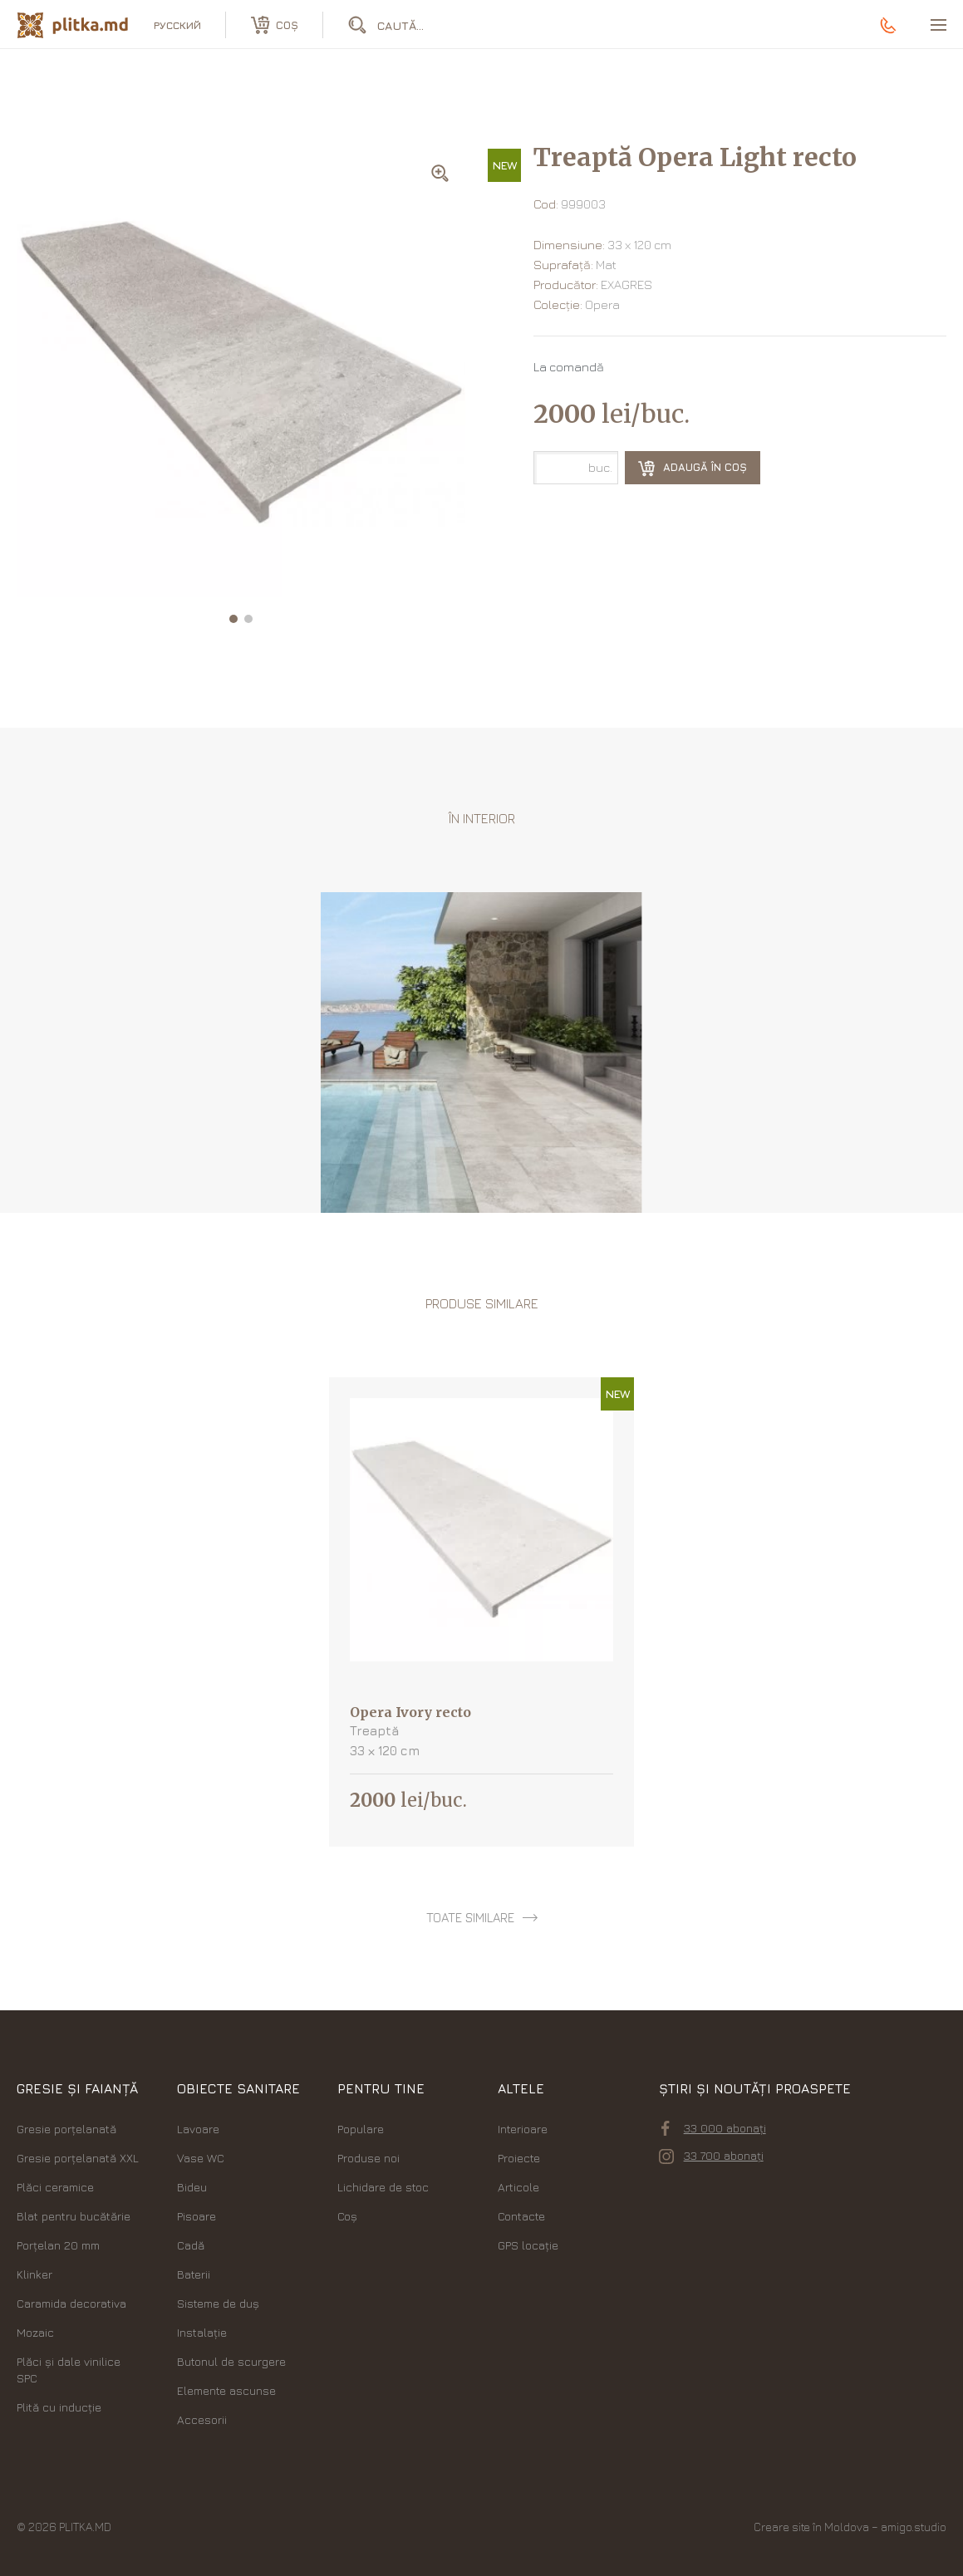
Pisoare (196, 2216)
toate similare (470, 1918)
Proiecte (519, 2158)
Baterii (193, 2274)
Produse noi (368, 2158)
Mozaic (35, 2332)
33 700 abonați (711, 2155)
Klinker (34, 2274)
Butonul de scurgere (231, 2361)
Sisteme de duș (218, 2303)
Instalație (202, 2332)
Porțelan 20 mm (58, 2245)
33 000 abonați (713, 2128)
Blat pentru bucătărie (73, 2216)
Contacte (521, 2216)
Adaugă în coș (692, 468)
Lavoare (198, 2129)
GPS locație (528, 2245)
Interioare (523, 2129)
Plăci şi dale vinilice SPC (68, 2369)
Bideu (192, 2187)
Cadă (190, 2245)
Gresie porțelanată (66, 2129)
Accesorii (202, 2419)
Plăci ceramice (55, 2187)
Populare (360, 2129)
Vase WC (200, 2158)
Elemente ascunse (226, 2390)
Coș (347, 2216)
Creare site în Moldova (811, 2527)
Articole (518, 2187)
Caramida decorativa (71, 2303)
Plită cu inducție (59, 2407)
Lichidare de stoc (383, 2187)
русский (177, 25)
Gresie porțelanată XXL (78, 2158)
